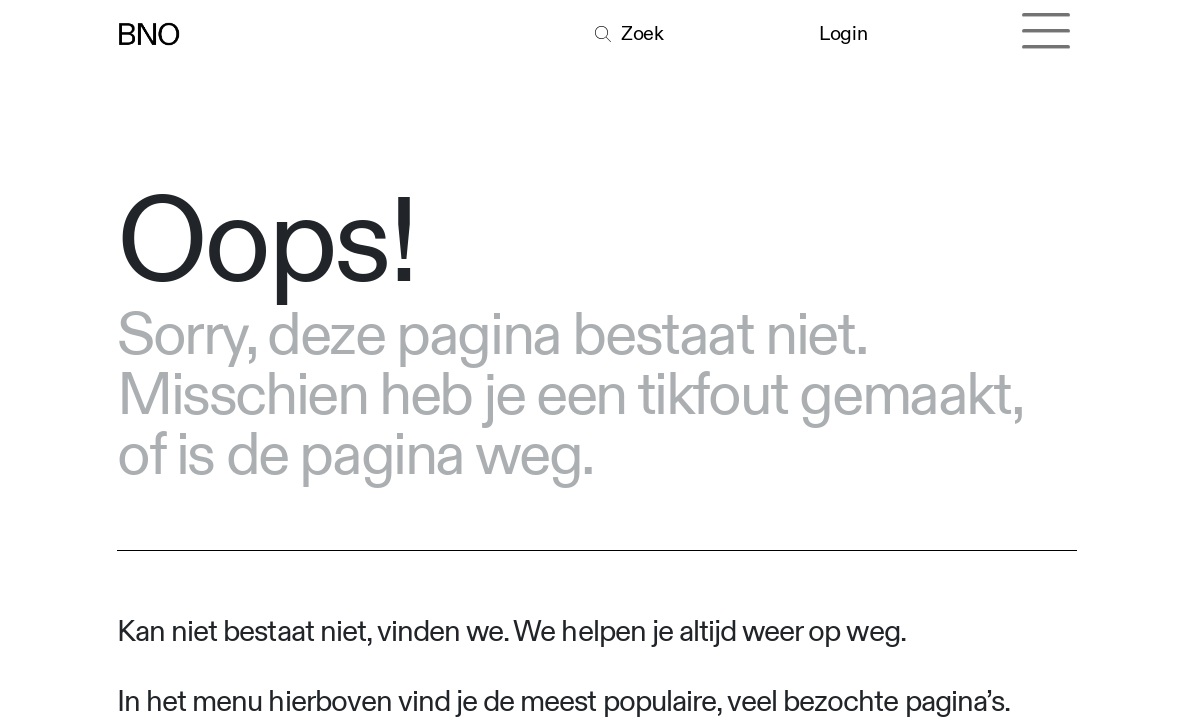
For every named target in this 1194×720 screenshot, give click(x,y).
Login (843, 33)
